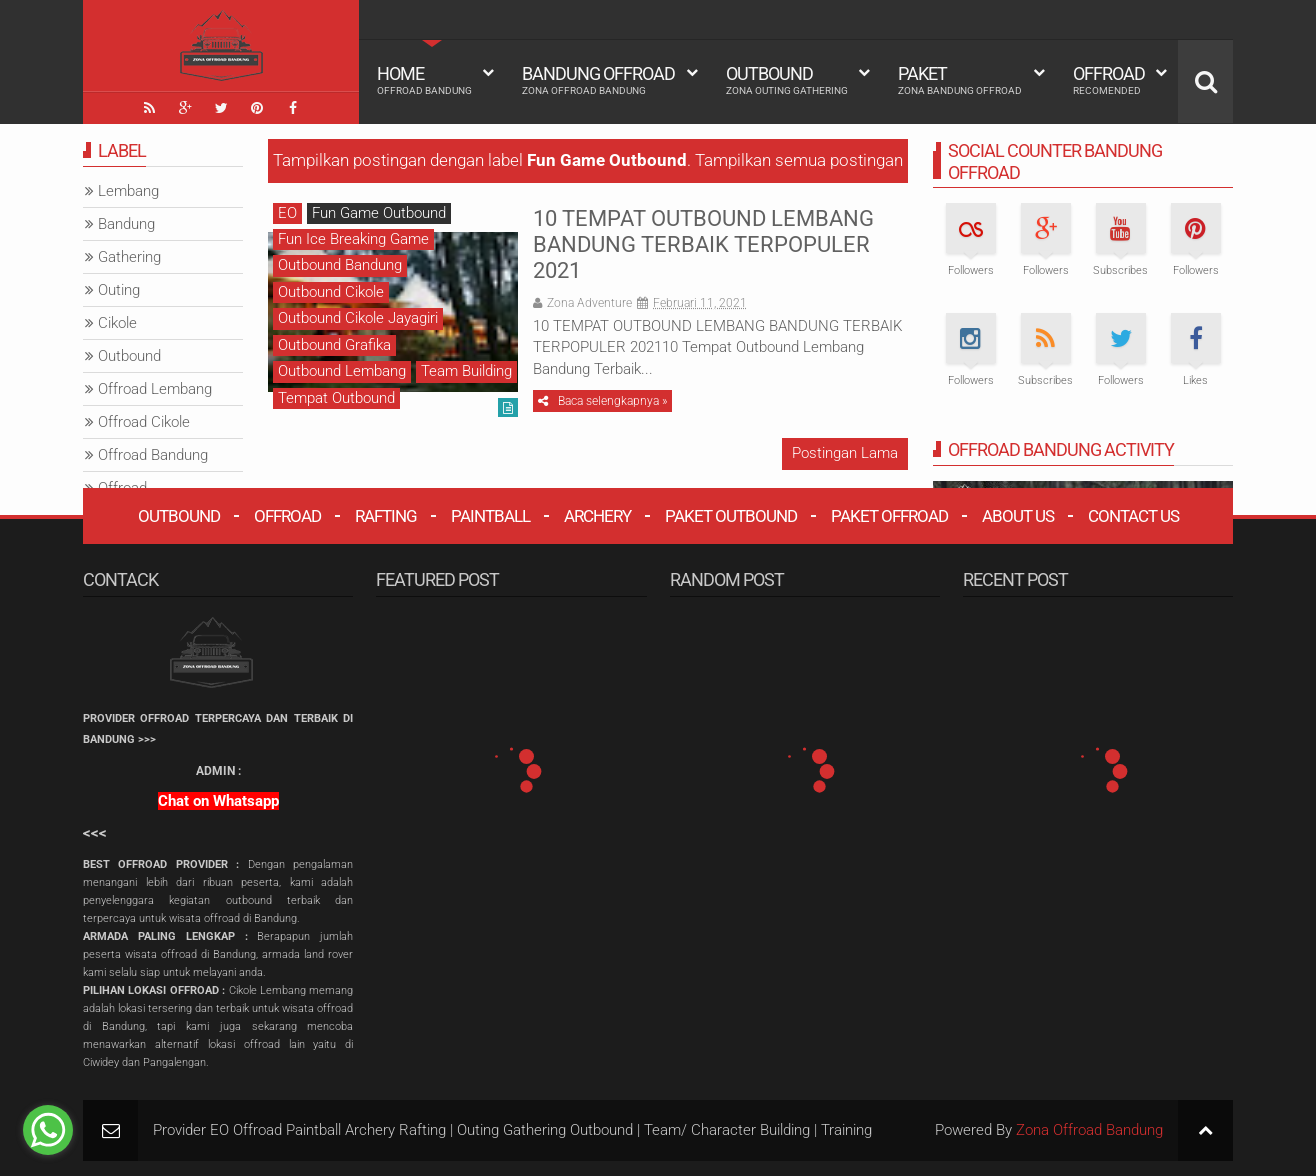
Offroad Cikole (144, 422)
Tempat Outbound (336, 398)
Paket (960, 80)
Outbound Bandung (340, 265)
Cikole (117, 323)
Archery (597, 516)
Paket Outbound (731, 516)
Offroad (1109, 80)
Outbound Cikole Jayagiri (358, 318)
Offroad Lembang (155, 389)
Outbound (787, 80)
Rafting (386, 516)
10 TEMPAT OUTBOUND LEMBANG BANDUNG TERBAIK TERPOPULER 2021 (703, 245)
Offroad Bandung (153, 455)
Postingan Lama (845, 453)
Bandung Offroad (598, 80)
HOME (424, 80)
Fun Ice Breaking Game (353, 239)
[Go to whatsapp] (48, 1130)
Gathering (129, 257)
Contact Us (1133, 516)
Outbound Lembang (342, 371)
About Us (1018, 516)
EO (287, 213)
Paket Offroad (889, 516)
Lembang (128, 191)
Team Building (466, 371)
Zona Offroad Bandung (1089, 1130)
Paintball (490, 516)
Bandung (126, 224)
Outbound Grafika (334, 345)
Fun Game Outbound (379, 213)
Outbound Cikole (331, 292)
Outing (119, 290)
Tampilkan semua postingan (799, 160)
